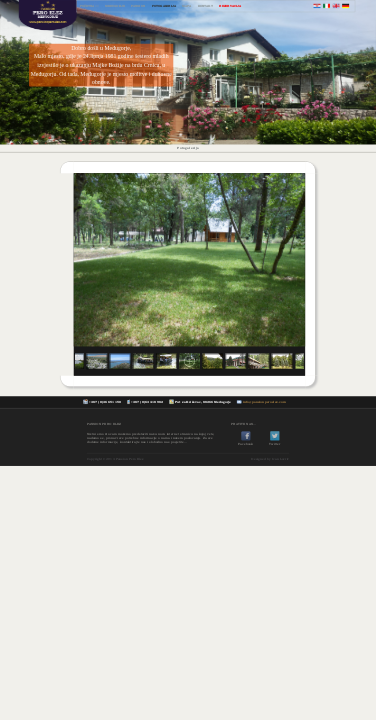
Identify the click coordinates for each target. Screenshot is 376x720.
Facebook (245, 441)
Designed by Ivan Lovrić (270, 458)
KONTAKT (205, 5)
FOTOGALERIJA (164, 5)
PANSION (138, 5)
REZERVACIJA (229, 5)
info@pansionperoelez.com (264, 402)
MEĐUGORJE (115, 5)
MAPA (186, 5)
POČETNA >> (89, 5)
